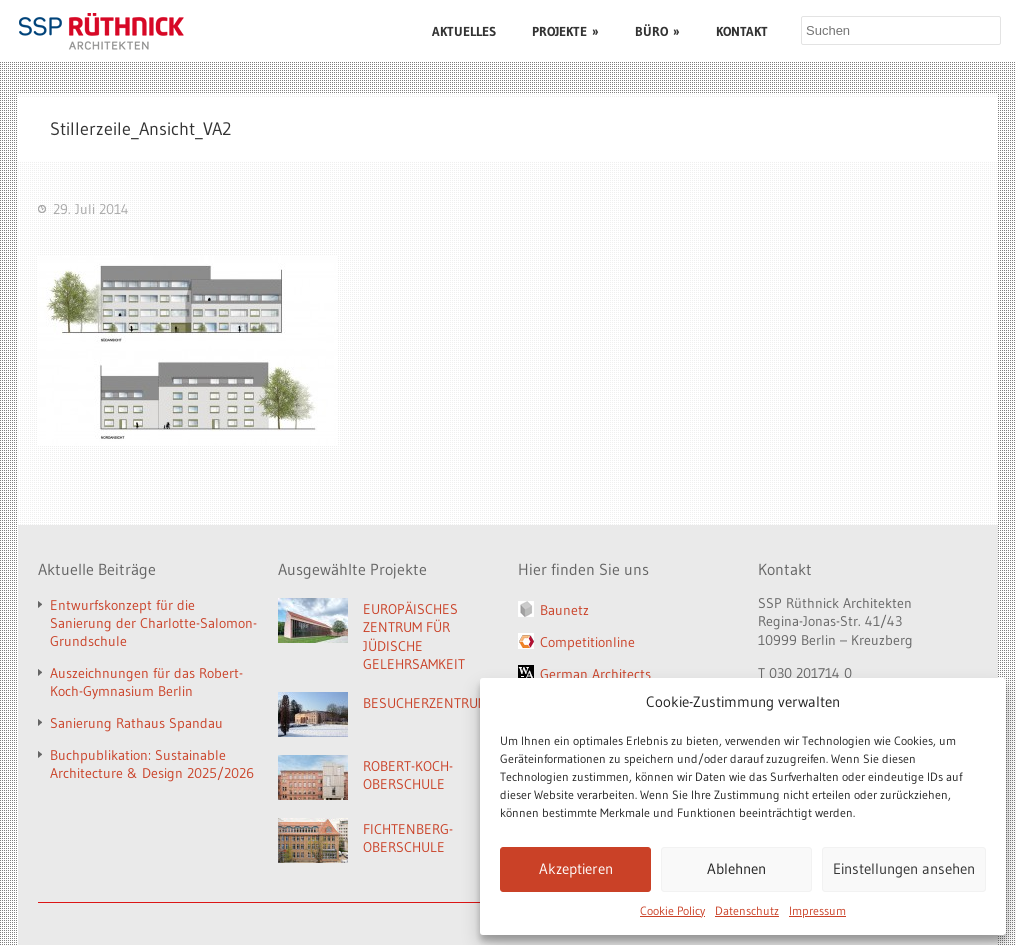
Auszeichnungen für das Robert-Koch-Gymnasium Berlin (146, 682)
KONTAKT (742, 31)
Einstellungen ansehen (904, 868)
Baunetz (564, 610)
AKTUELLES (464, 31)
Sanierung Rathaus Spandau (136, 723)
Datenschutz (747, 910)
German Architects (595, 674)
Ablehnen (736, 868)
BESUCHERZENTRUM (425, 703)
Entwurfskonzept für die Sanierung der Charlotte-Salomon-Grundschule (153, 623)
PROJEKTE (565, 31)
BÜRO (657, 31)
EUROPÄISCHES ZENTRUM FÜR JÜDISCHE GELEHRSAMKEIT (414, 637)
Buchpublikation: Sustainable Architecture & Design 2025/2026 (152, 764)
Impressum (817, 910)
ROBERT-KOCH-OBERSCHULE (408, 775)
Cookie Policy (672, 910)
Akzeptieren (576, 868)
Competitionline (587, 642)
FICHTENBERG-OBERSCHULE (408, 838)
